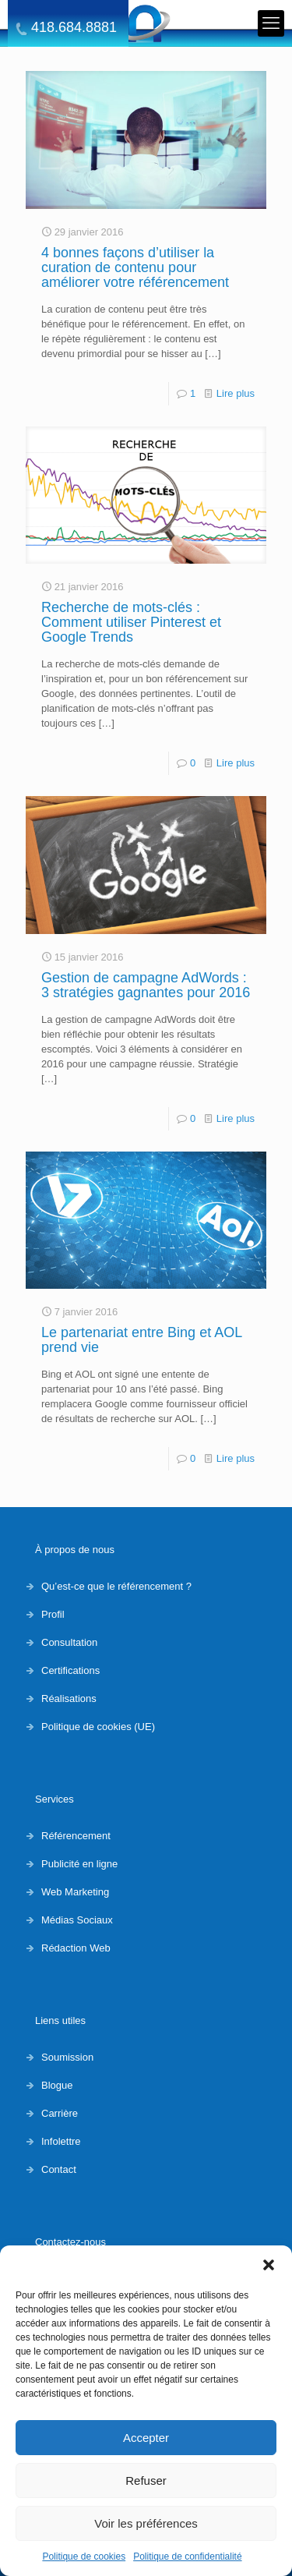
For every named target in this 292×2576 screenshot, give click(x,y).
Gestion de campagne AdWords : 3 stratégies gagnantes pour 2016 (145, 985)
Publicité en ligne (79, 1864)
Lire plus (235, 393)
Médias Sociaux (77, 1920)
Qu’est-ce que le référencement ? (116, 1586)
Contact (58, 2169)
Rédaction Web (76, 1948)
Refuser (146, 2480)
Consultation (69, 1642)
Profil (53, 1614)
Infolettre (61, 2141)
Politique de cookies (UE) (98, 1726)
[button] (268, 2265)
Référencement (76, 1836)
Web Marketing (75, 1892)
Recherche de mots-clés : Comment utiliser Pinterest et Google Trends (131, 622)
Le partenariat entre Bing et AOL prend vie (141, 1340)
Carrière (59, 2113)
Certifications (70, 1670)
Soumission (67, 2057)
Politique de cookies (83, 2556)
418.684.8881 (74, 27)
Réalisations (69, 1698)
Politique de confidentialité (187, 2556)
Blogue (56, 2085)
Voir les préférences (146, 2523)
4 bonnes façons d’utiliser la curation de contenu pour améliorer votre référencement (135, 267)
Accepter (146, 2437)
